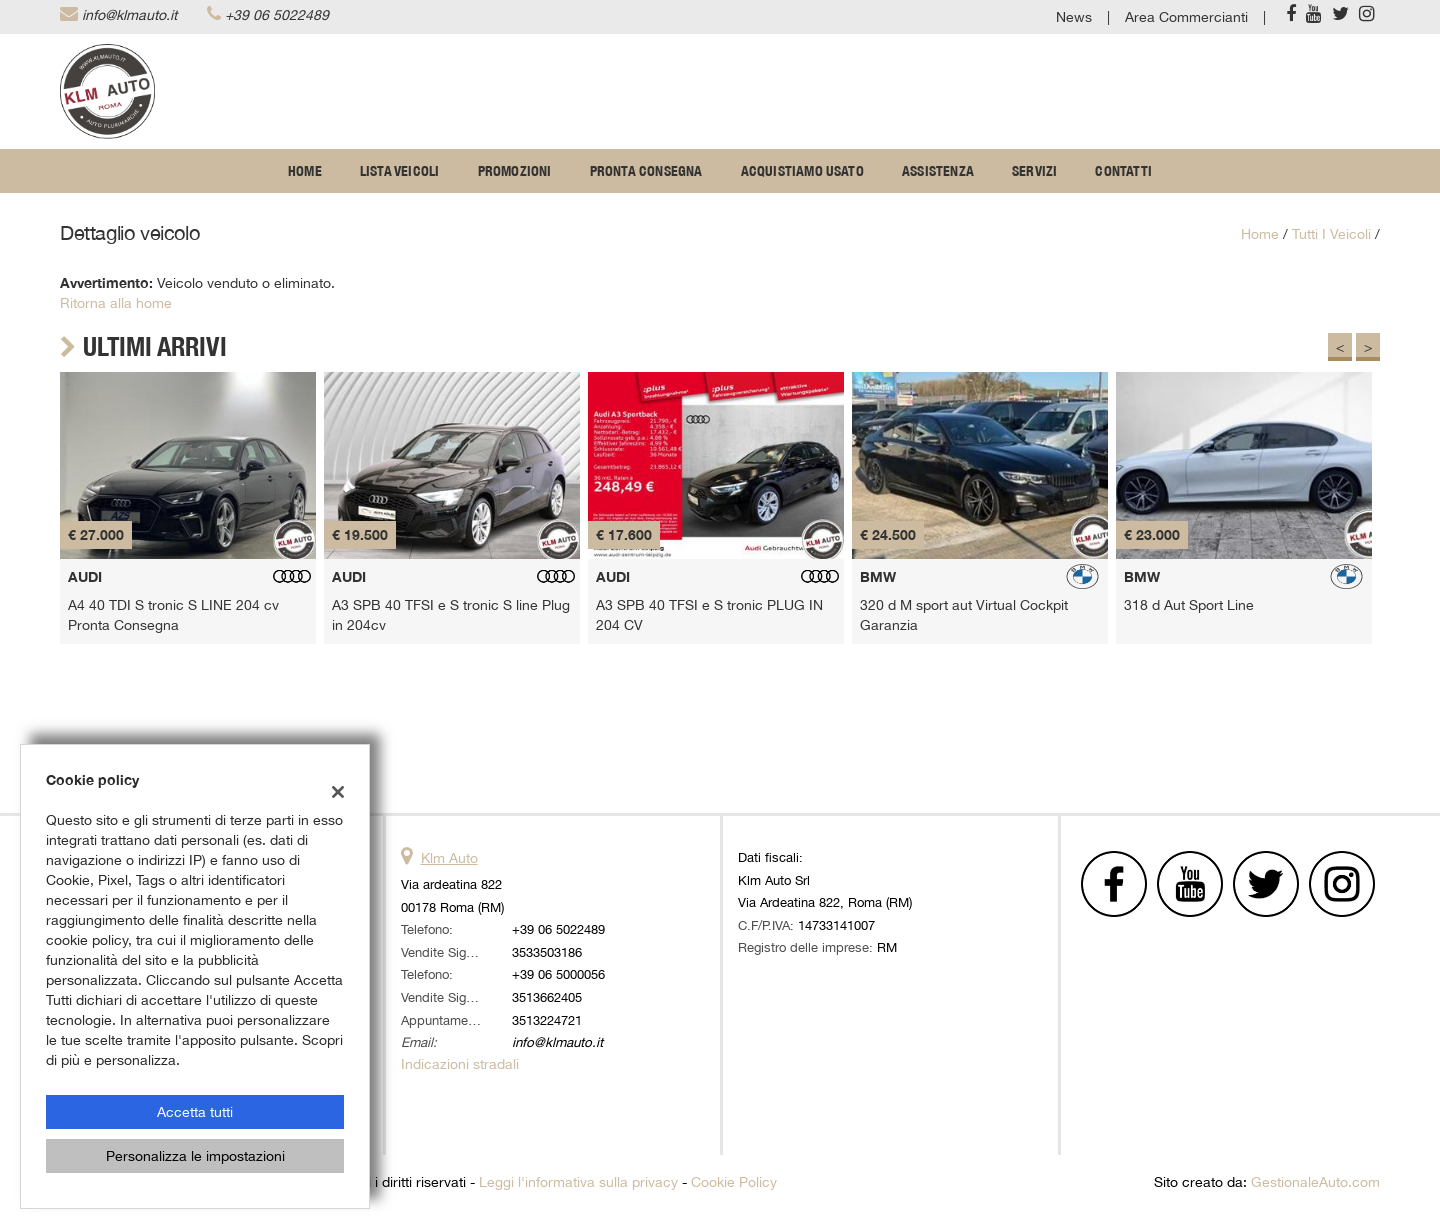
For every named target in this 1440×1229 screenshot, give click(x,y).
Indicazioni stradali (460, 1064)
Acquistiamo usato (802, 171)
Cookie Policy (734, 1182)
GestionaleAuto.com (1315, 1182)
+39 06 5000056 (558, 974)
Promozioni (515, 171)
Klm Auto (449, 858)
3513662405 (547, 997)
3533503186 (547, 952)
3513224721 (547, 1020)
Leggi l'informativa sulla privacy (578, 1182)
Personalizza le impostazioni (195, 1156)
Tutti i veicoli (1331, 234)
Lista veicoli (400, 171)
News (1074, 17)
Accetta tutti (195, 1112)
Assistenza (938, 171)
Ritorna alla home (116, 303)
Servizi (1034, 171)
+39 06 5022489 (277, 15)
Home (305, 171)
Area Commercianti (1186, 17)
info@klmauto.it (129, 15)
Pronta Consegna (646, 171)
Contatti (1123, 171)
